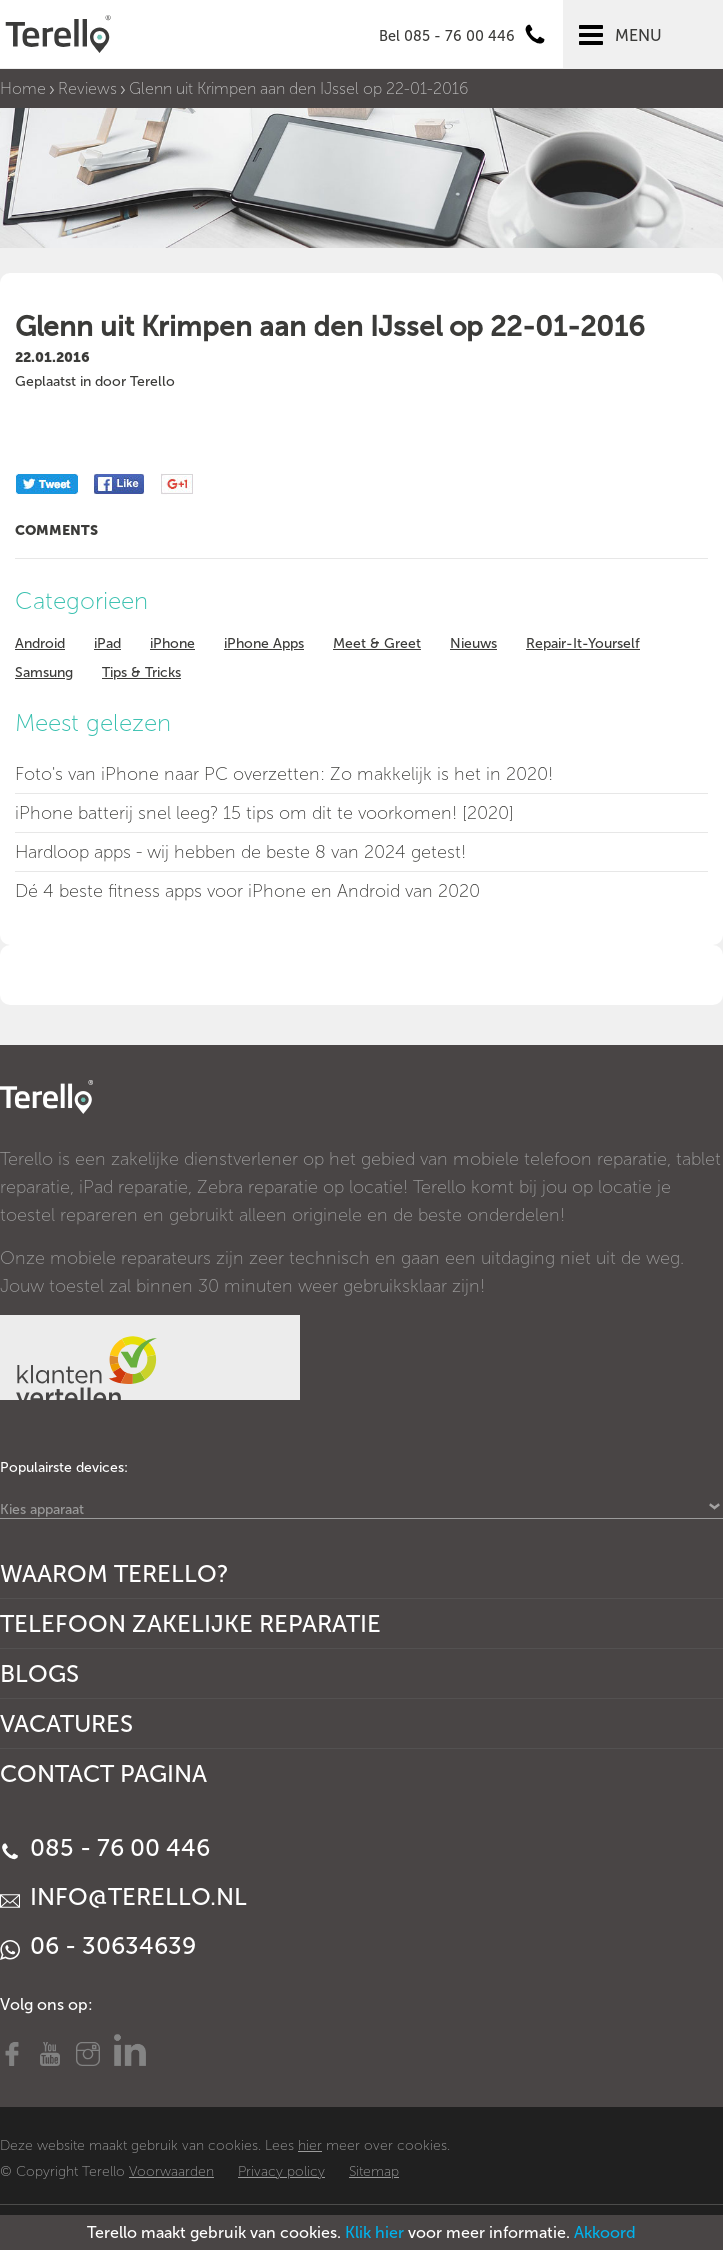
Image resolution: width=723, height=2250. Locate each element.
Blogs (39, 1673)
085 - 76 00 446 (105, 1847)
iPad (107, 643)
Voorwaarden (171, 2171)
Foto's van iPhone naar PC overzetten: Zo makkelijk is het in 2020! (284, 774)
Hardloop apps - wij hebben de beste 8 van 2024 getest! (240, 852)
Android (40, 643)
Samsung (44, 672)
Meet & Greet (377, 643)
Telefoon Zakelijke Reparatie (190, 1623)
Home (23, 88)
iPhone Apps (264, 643)
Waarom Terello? (114, 1573)
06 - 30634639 (98, 1945)
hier (310, 2145)
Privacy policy (281, 2171)
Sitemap (374, 2171)
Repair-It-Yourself (583, 643)
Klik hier (374, 2232)
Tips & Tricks (141, 672)
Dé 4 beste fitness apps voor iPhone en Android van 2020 (247, 891)
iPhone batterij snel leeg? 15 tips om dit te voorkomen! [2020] (264, 813)
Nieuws (473, 643)
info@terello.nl (123, 1896)
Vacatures (66, 1723)
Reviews (87, 88)
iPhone (172, 643)
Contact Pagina (103, 1773)
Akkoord (605, 2232)
